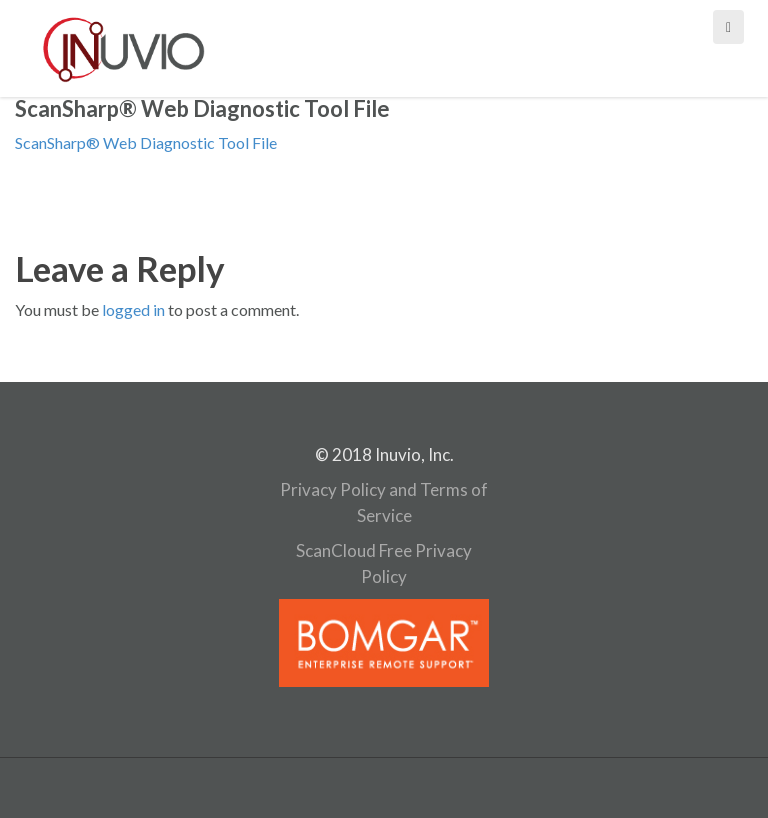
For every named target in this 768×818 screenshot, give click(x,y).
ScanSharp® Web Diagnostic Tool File (146, 142)
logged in (133, 309)
